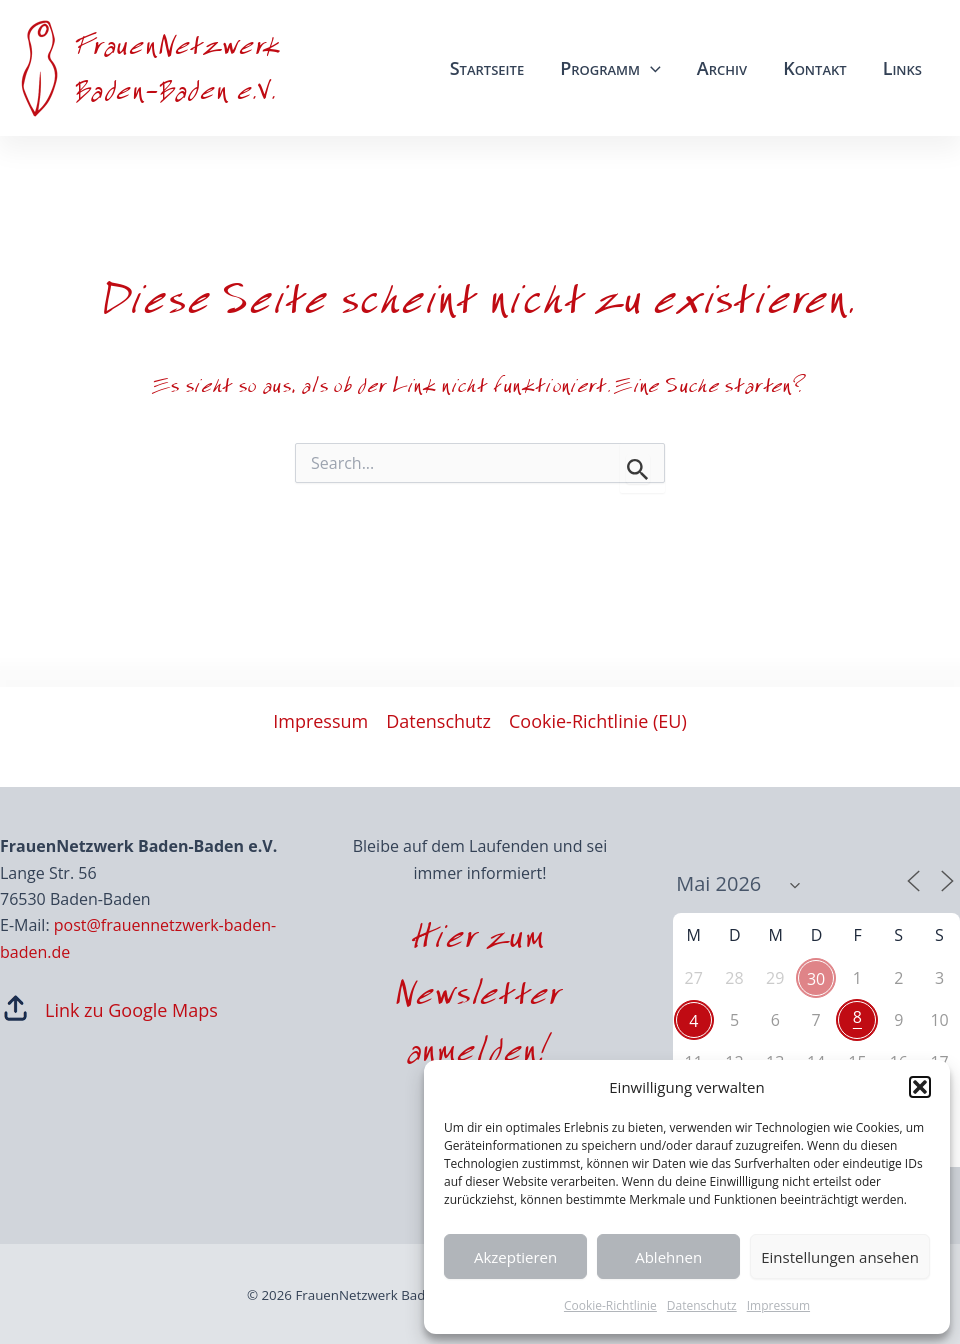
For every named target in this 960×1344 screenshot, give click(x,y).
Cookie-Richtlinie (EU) (598, 721)
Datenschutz (702, 1305)
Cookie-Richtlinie (610, 1305)
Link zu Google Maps (131, 1010)
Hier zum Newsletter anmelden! (480, 999)
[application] (650, 68)
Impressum (778, 1305)
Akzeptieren (515, 1257)
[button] (920, 1087)
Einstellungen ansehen (840, 1257)
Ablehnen (668, 1257)
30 (816, 979)
